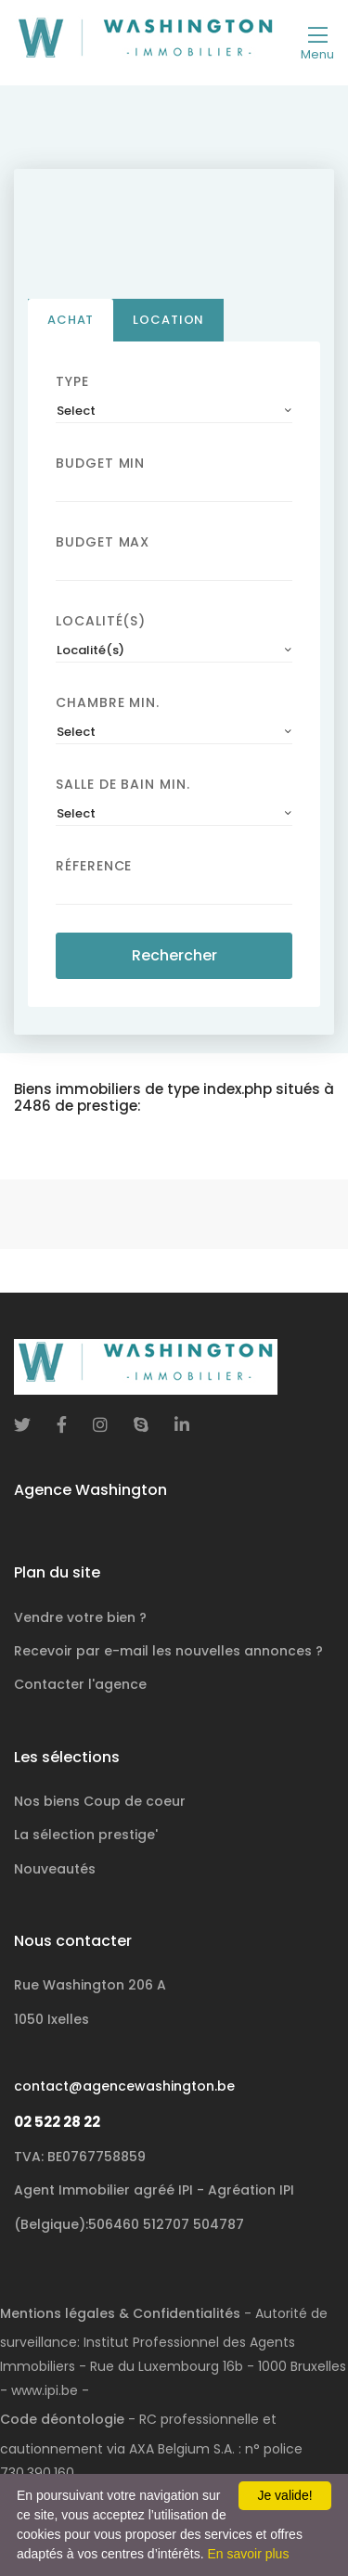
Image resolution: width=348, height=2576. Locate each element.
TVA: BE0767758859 (80, 2156)
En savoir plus (248, 2553)
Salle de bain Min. (123, 788)
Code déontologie (62, 2419)
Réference (94, 869)
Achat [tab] (70, 323)
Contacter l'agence (80, 1684)
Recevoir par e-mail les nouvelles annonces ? (168, 1651)
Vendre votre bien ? (80, 1617)
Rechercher (174, 959)
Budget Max (102, 545)
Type (72, 385)
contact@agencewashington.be (124, 2086)
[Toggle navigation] (317, 42)
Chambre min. (108, 706)
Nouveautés (55, 1869)
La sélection (86, 1834)
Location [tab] (168, 323)
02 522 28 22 (57, 2122)
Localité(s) (101, 624)
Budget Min (100, 466)
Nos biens (100, 1801)
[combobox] (174, 415)
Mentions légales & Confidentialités (120, 2313)
